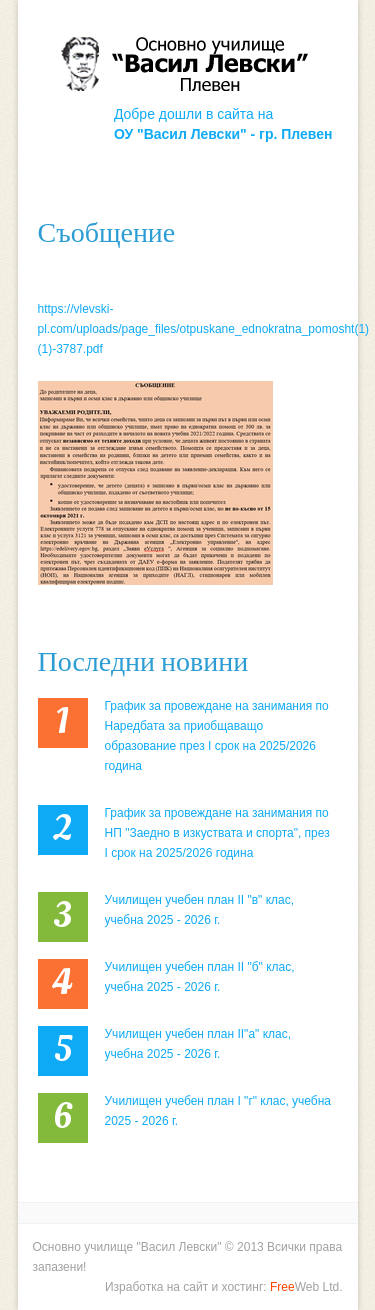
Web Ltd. (306, 1287)
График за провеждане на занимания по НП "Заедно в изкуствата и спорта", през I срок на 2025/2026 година (217, 833)
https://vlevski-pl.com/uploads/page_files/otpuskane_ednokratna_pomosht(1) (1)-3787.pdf (204, 329)
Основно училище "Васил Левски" (127, 1247)
